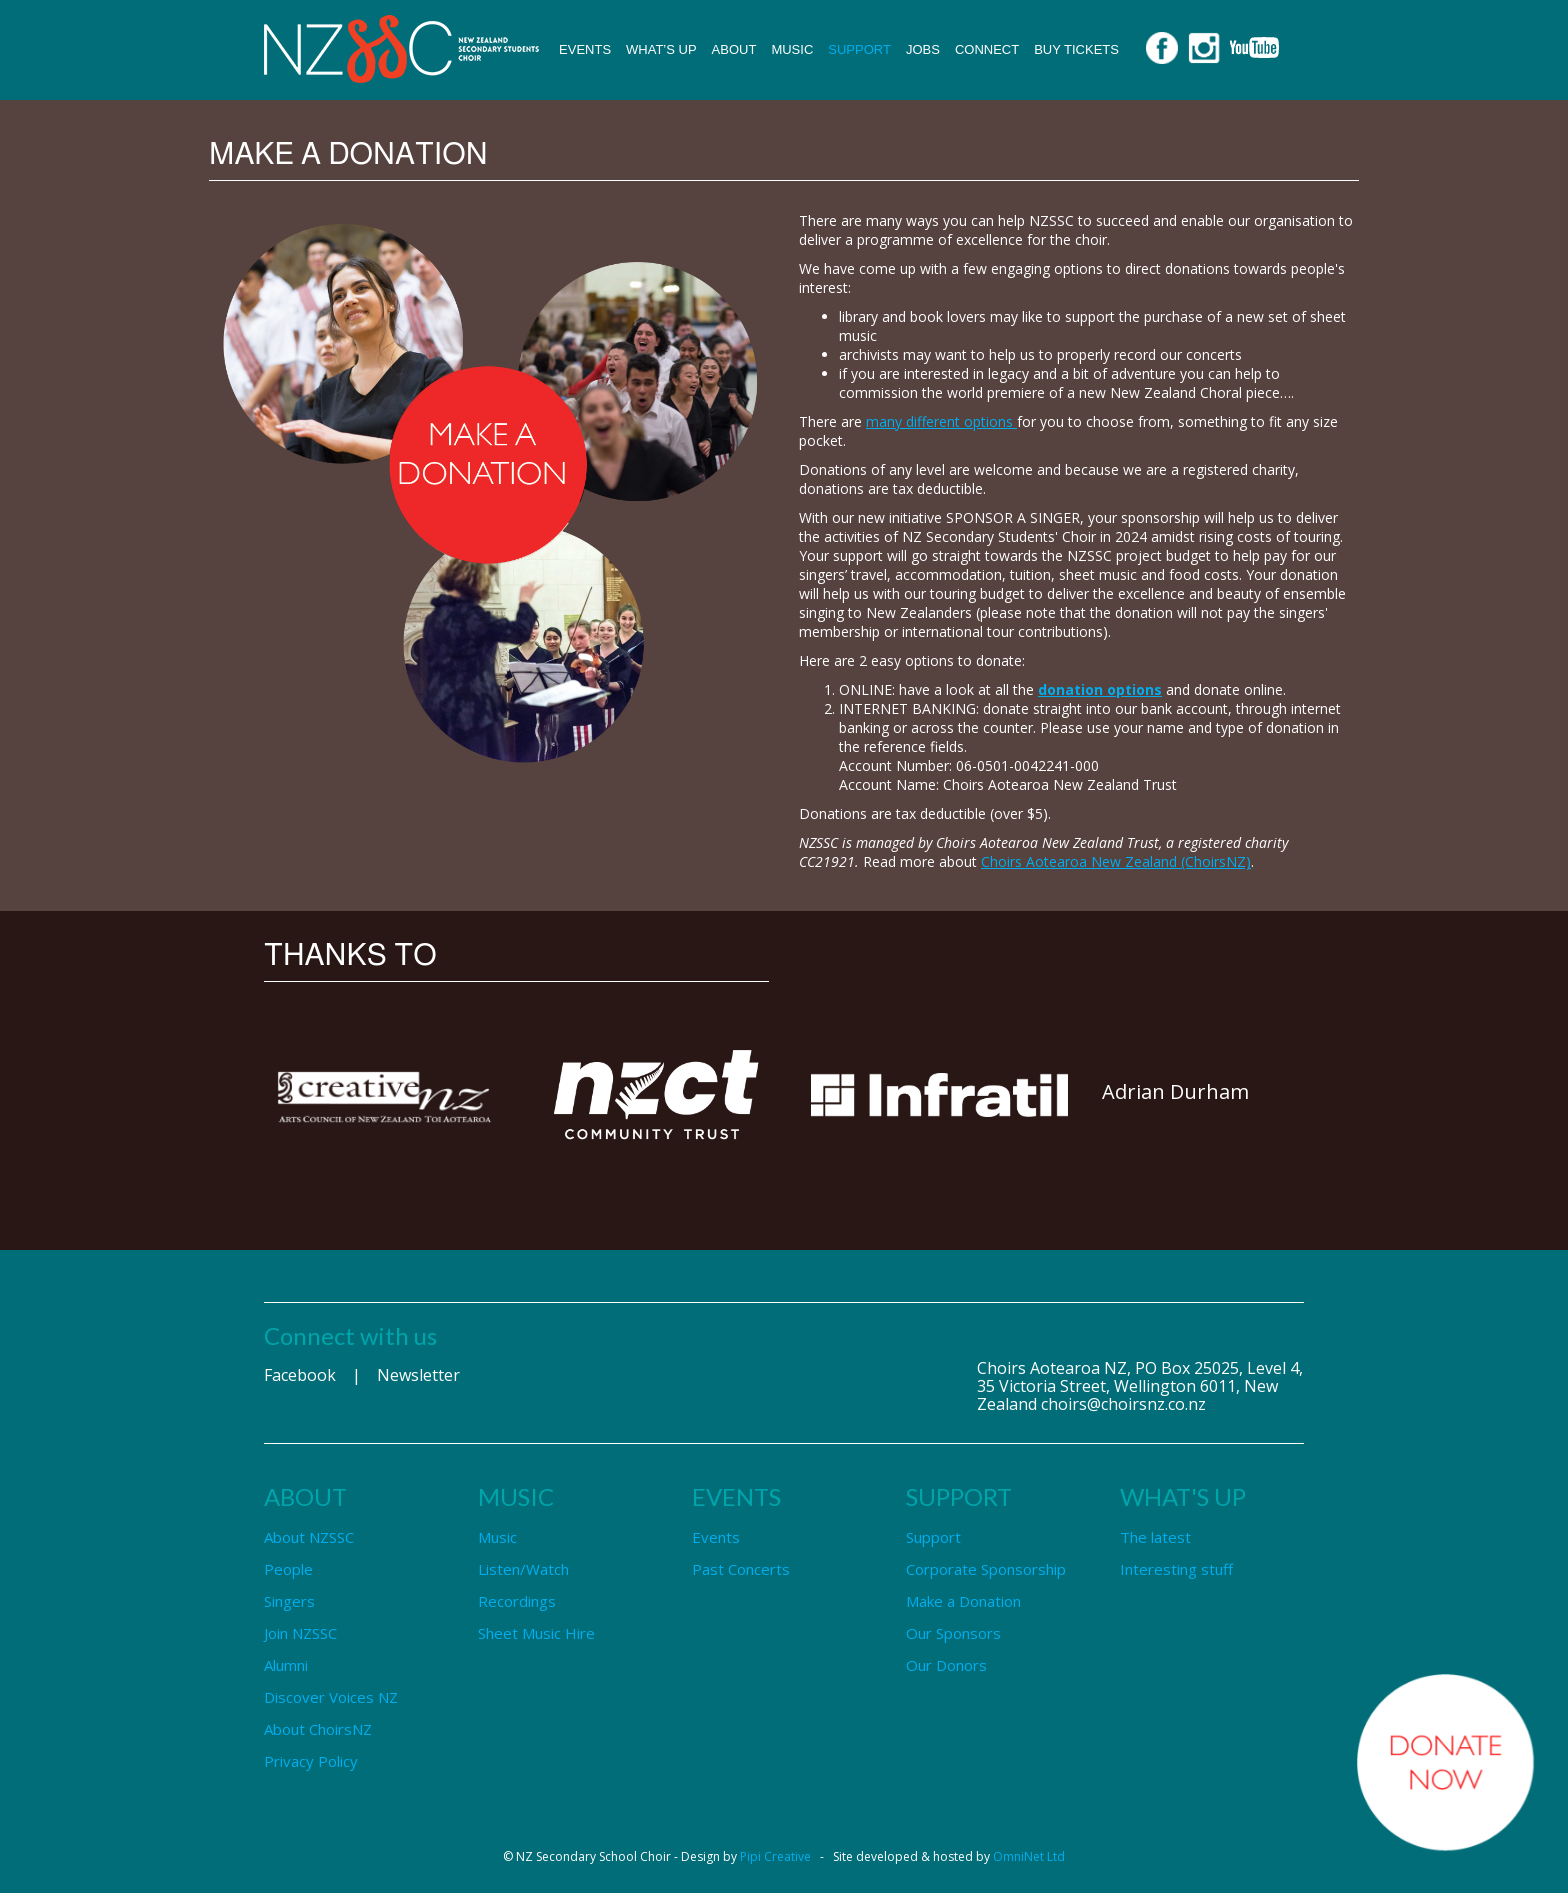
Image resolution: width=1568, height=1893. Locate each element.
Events (585, 49)
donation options (1100, 689)
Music (792, 49)
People (288, 1569)
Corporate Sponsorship (986, 1569)
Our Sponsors (953, 1633)
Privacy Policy (311, 1761)
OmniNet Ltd (1029, 1856)
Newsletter (418, 1375)
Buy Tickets (1076, 49)
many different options (941, 421)
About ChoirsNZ (318, 1729)
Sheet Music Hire (536, 1633)
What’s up (661, 49)
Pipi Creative (775, 1856)
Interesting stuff (1176, 1569)
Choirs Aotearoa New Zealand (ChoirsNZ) (1116, 861)
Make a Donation (963, 1601)
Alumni (286, 1665)
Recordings (517, 1601)
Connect (987, 49)
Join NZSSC (300, 1633)
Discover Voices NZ (331, 1697)
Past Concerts (741, 1569)
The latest (1155, 1537)
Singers (289, 1601)
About (734, 49)
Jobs (923, 49)
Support (859, 49)
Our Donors (946, 1665)
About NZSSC (309, 1537)
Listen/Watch (523, 1569)
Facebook (300, 1375)
